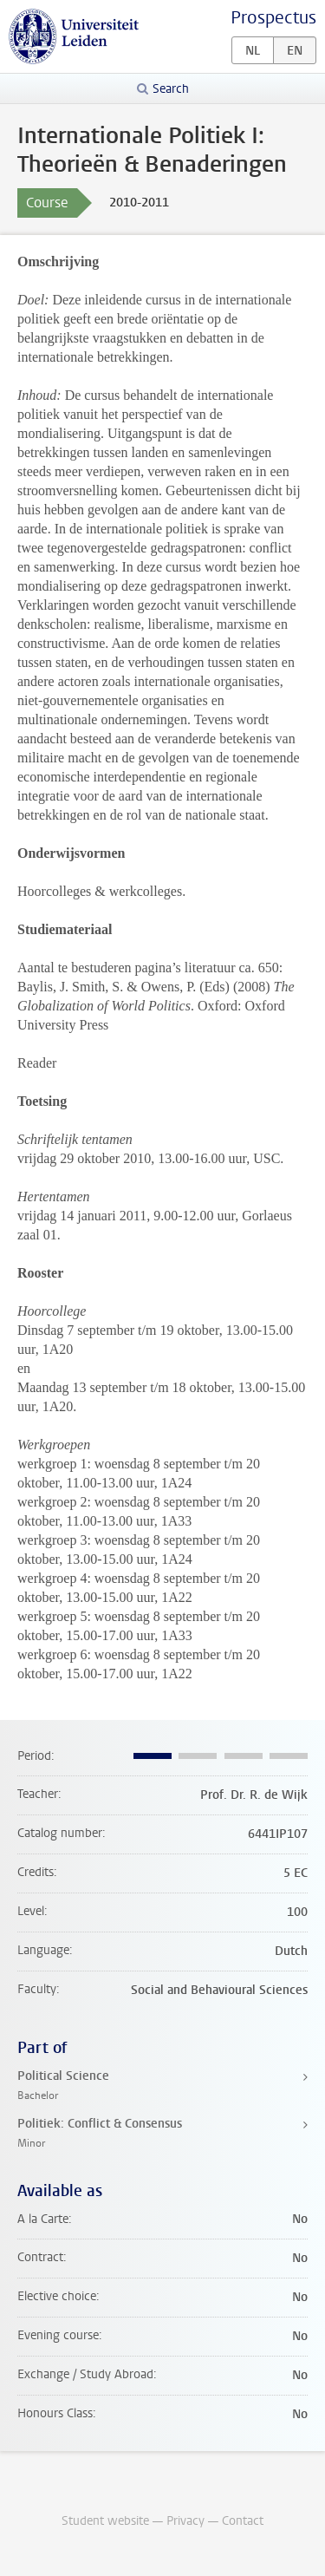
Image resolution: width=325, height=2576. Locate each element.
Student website (105, 2521)
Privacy (185, 2521)
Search (171, 89)
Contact (242, 2521)
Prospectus (273, 17)
